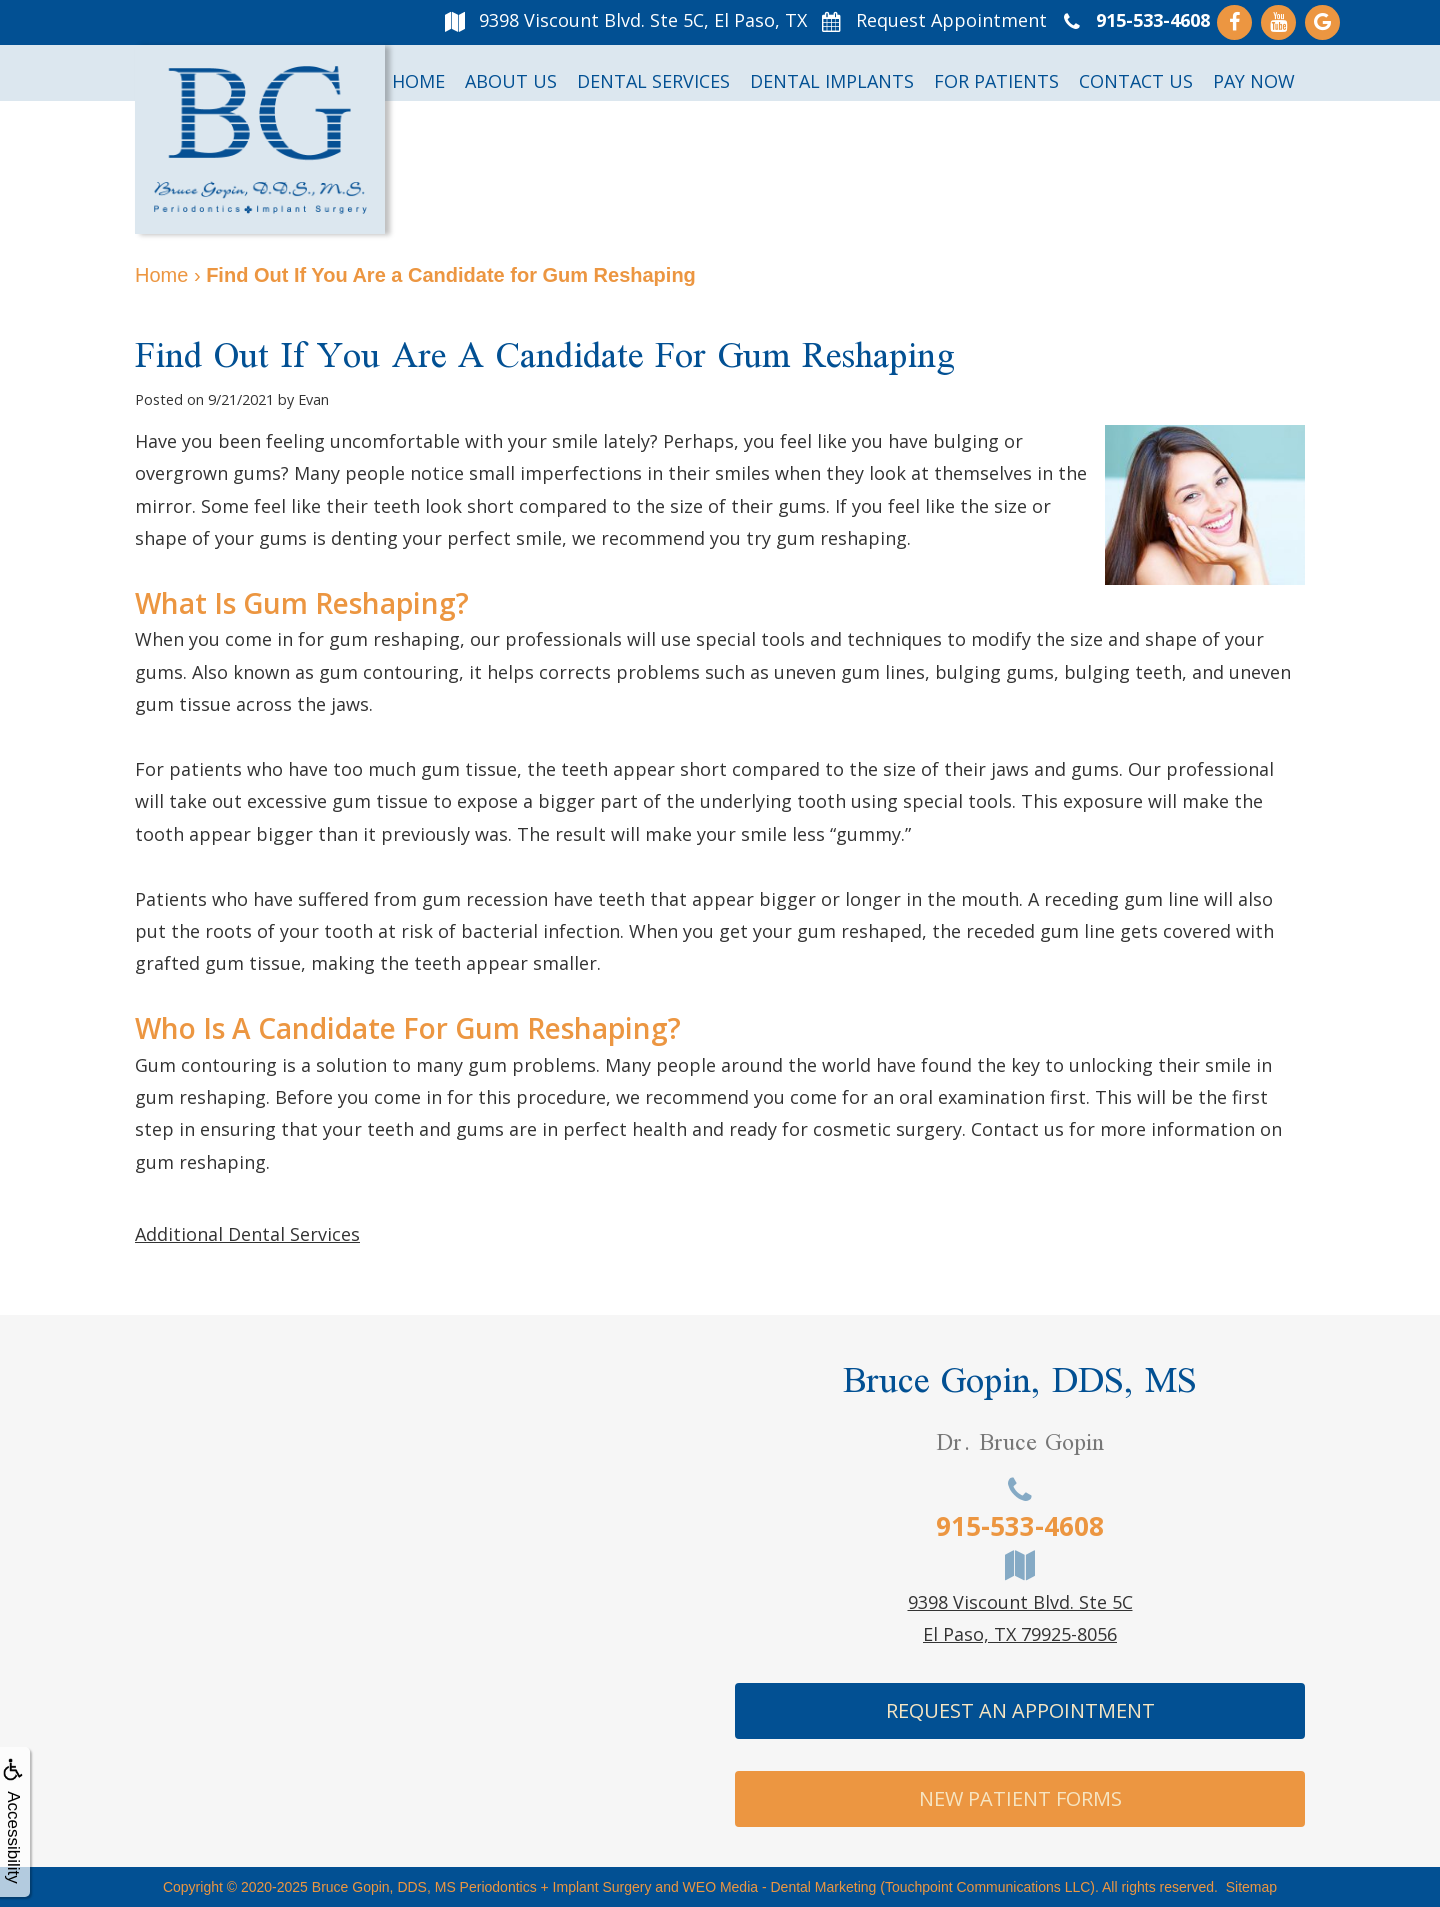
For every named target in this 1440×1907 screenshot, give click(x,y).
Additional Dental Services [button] (247, 1234)
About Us (511, 81)
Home (418, 81)
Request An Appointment (1020, 1710)
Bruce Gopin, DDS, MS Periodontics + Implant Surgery (482, 1887)
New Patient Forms (1020, 1798)
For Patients (996, 81)
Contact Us (1136, 81)
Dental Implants (832, 81)
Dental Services (653, 81)
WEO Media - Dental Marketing (780, 1887)
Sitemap (1251, 1887)
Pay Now (1254, 81)
